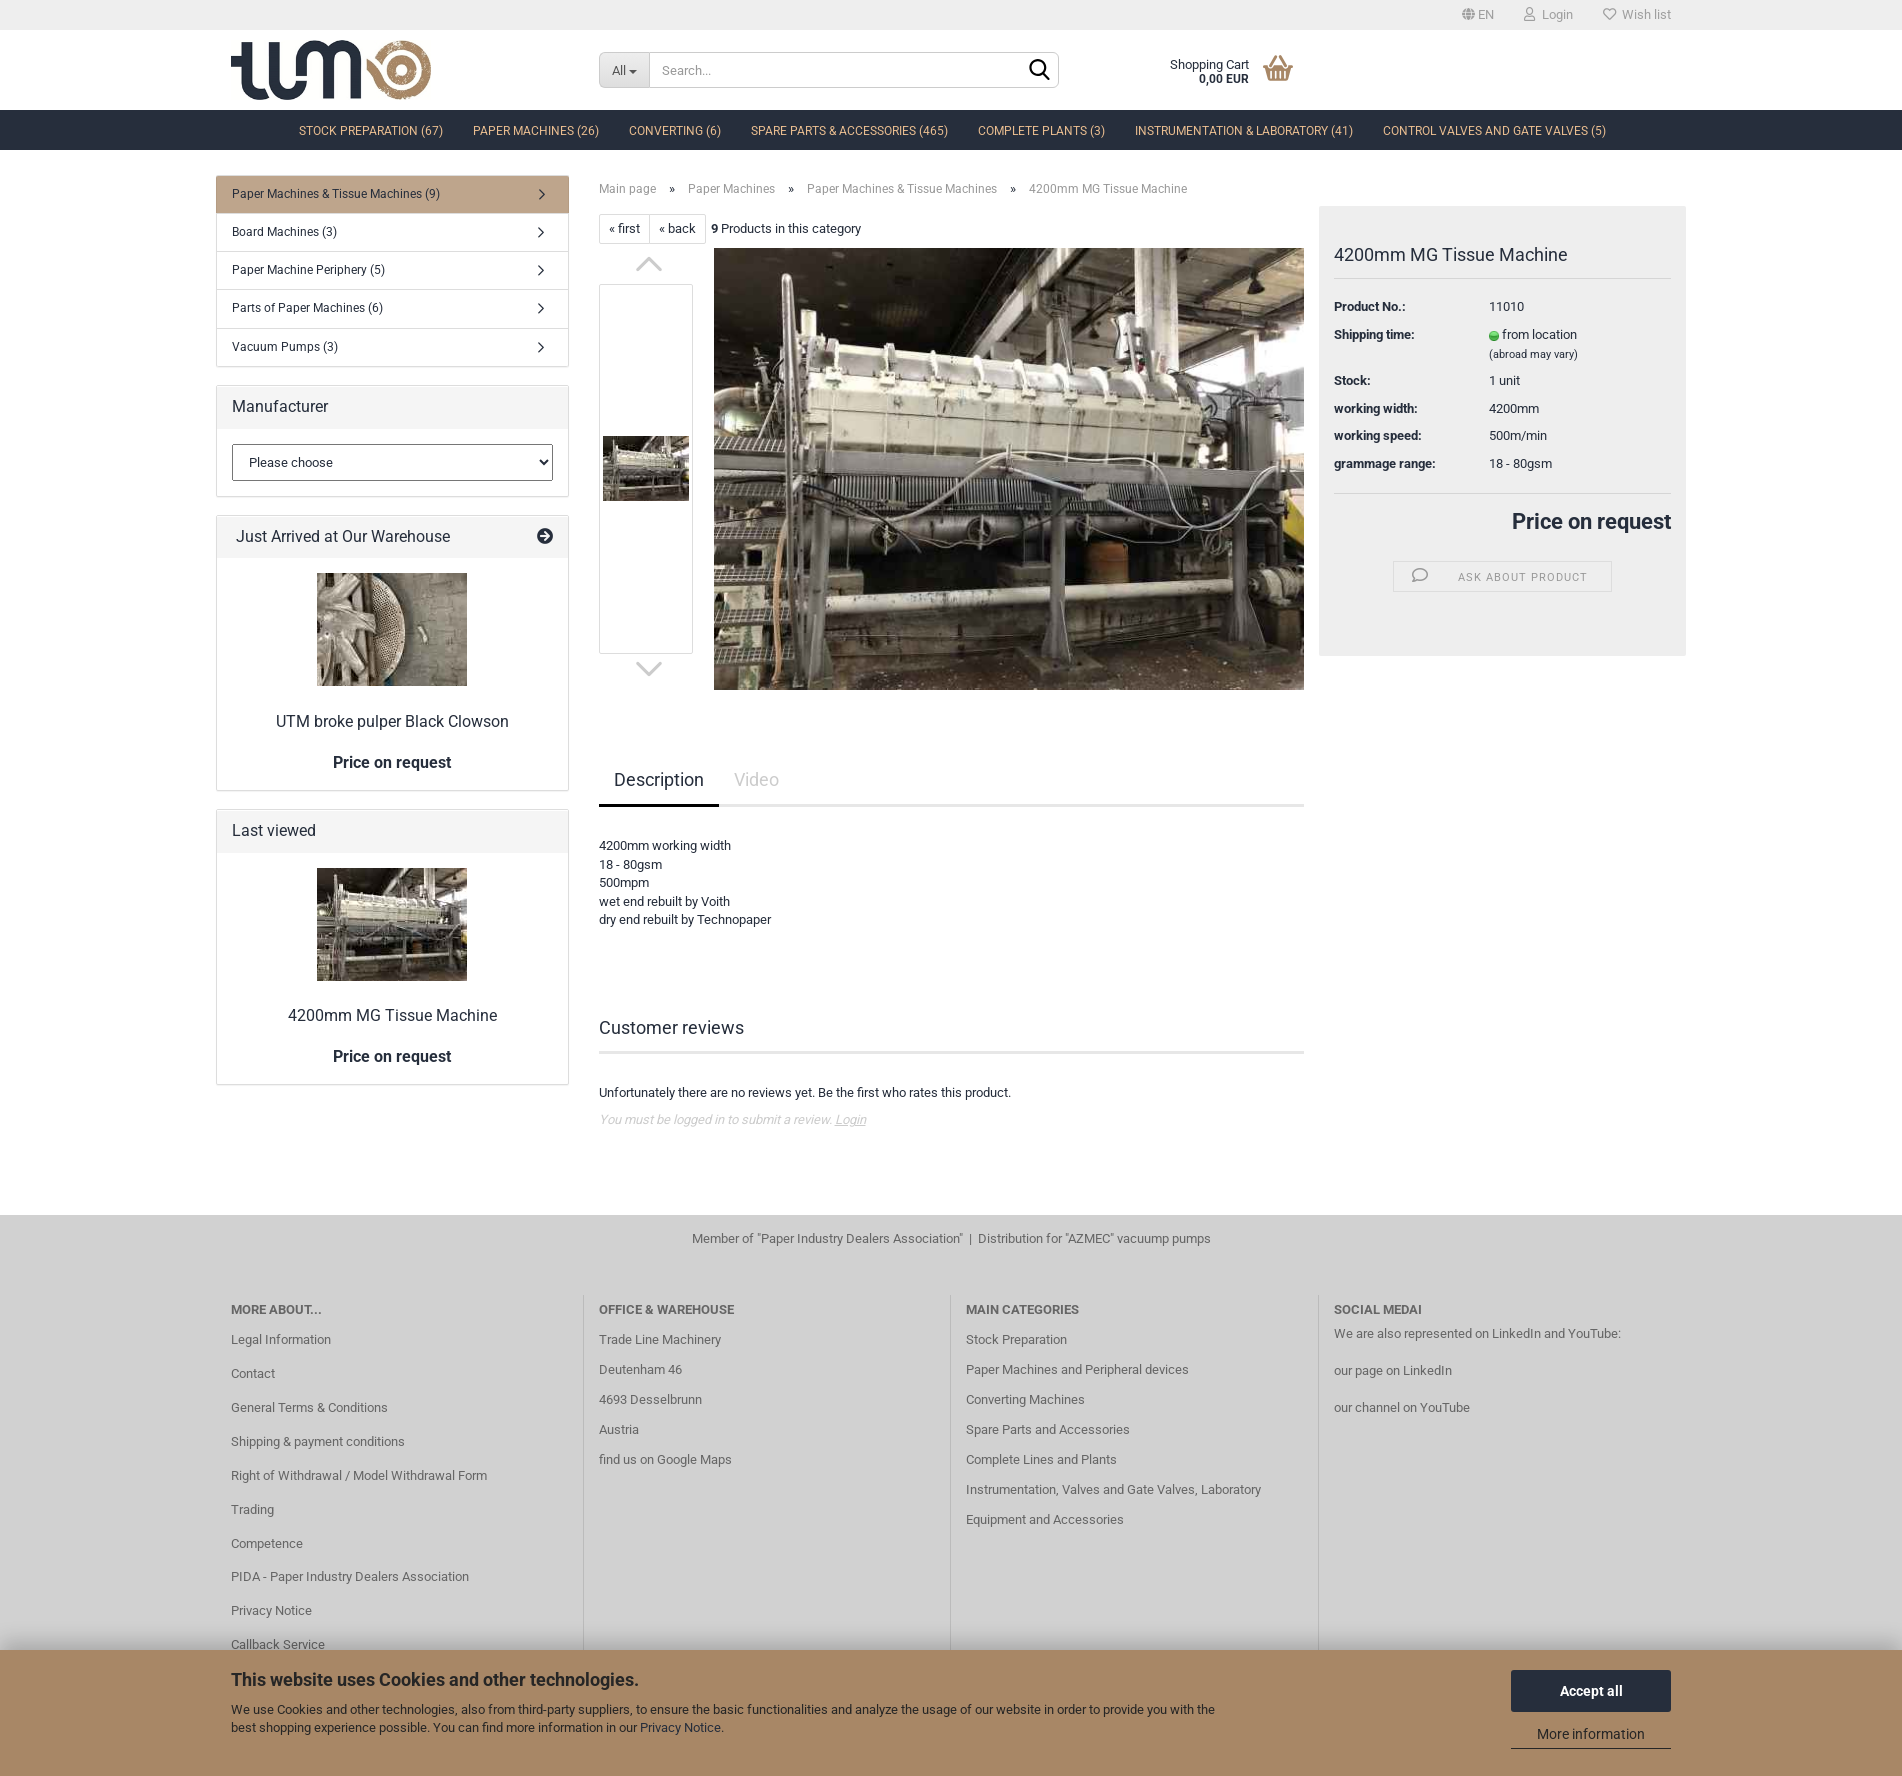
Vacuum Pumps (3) (285, 347)
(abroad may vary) (1533, 354)
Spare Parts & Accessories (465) (849, 131)
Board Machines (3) (284, 232)
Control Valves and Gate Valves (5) (1494, 131)
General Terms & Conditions (309, 1407)
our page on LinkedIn (1393, 1370)
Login (1548, 14)
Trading (252, 1509)
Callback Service (278, 1644)
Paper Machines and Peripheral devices (1077, 1369)
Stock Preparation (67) (371, 131)
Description (659, 779)
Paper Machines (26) (536, 131)
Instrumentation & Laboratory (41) (1244, 131)
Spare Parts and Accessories (1048, 1429)
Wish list (1637, 14)
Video (756, 779)
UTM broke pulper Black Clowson (392, 721)
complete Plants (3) (1041, 131)
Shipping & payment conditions (318, 1441)
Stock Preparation (1016, 1339)
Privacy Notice (680, 1727)
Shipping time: (1374, 334)
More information (1591, 1734)
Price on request (1591, 521)
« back (677, 228)
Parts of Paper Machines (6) (307, 308)
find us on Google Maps (665, 1459)
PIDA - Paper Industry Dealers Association (350, 1576)
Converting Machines (1025, 1399)
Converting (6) (675, 131)
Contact (253, 1373)
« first (624, 228)
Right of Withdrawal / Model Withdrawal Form (359, 1475)
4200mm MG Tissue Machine (392, 1015)
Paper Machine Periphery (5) (308, 270)
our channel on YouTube (1402, 1407)
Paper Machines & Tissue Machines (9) (336, 194)
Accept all (1591, 1691)
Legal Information (281, 1339)
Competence (267, 1543)
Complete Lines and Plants (1041, 1459)
